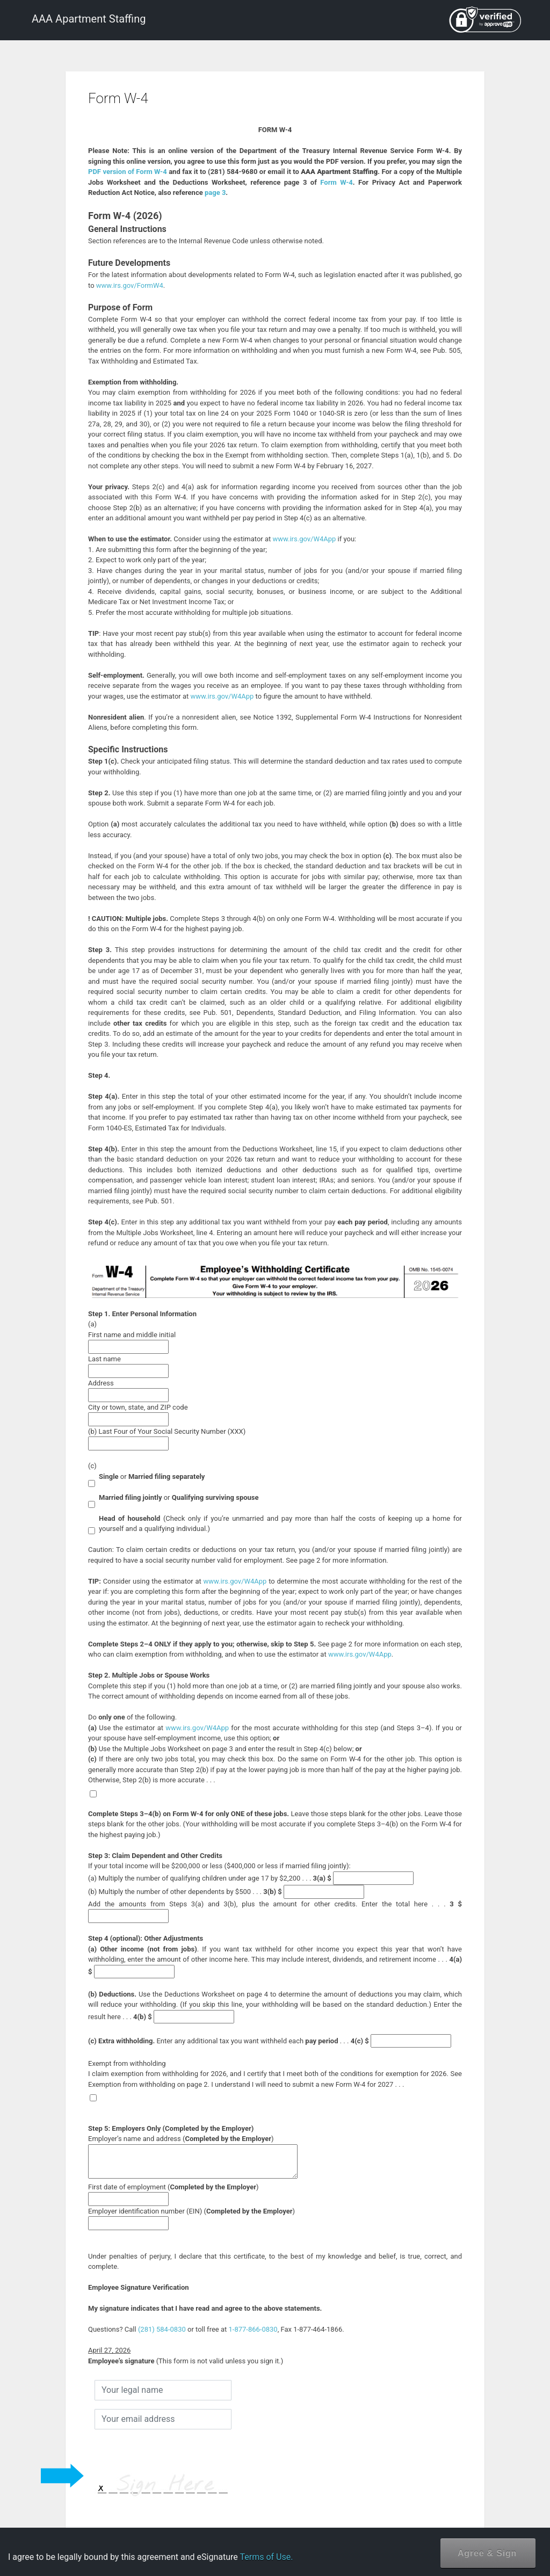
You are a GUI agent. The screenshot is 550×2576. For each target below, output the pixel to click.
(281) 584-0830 (162, 2329)
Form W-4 (336, 182)
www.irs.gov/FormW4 (129, 285)
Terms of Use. (266, 2557)
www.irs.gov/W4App (304, 539)
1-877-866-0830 (252, 2329)
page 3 (215, 192)
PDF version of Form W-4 (127, 172)
